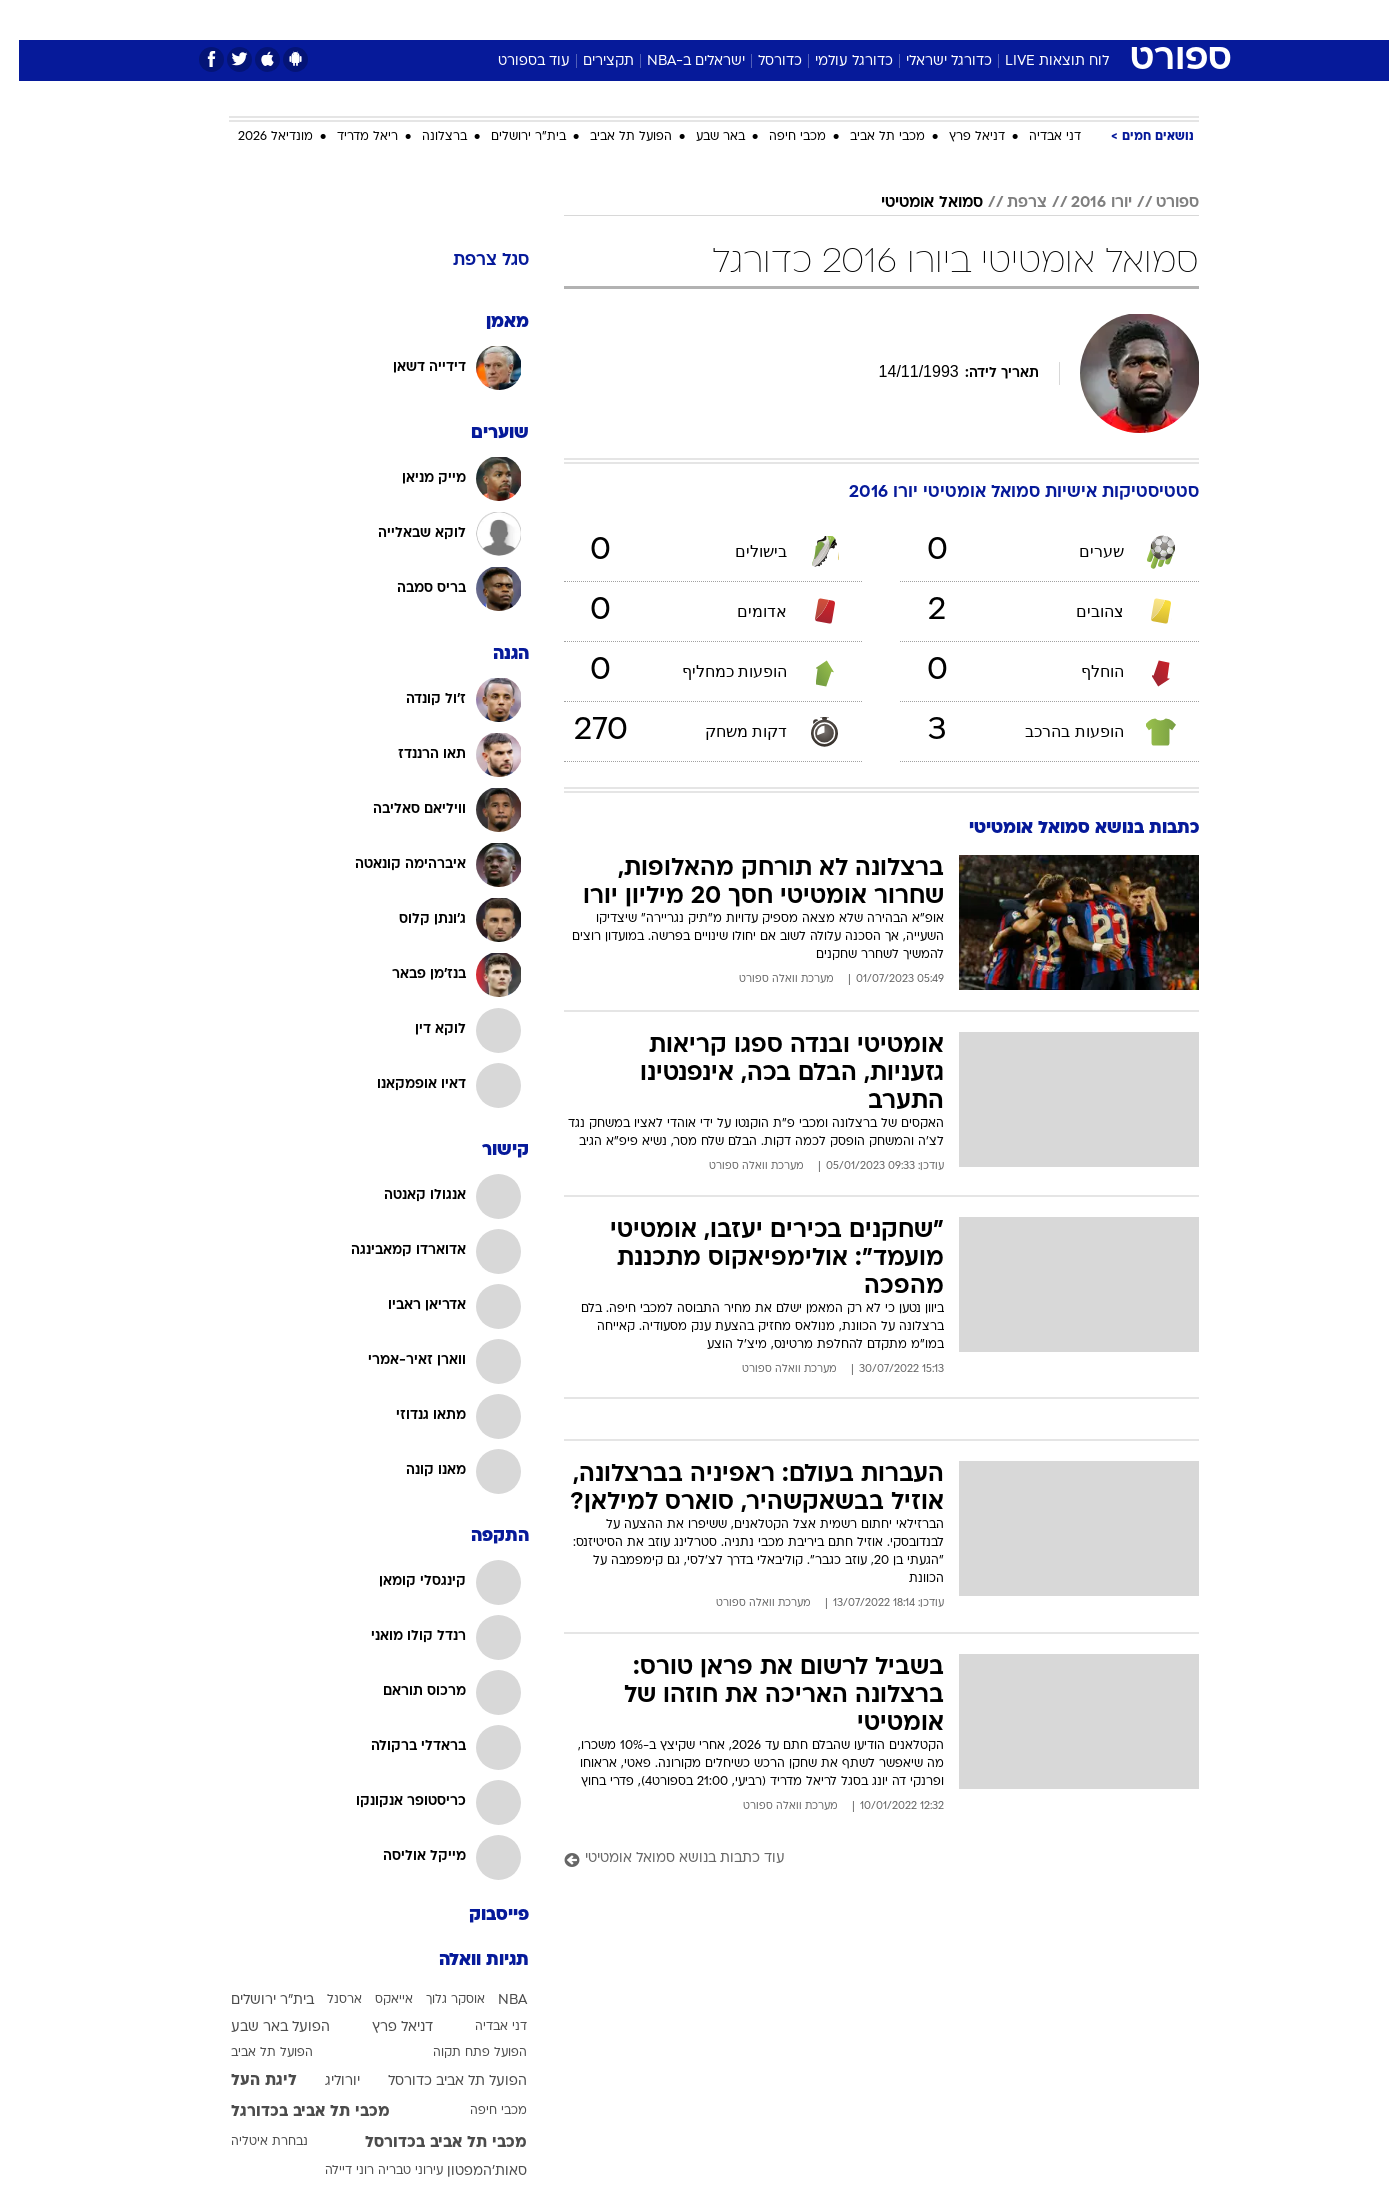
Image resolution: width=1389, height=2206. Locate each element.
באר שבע (701, 137)
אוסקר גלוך (436, 2000)
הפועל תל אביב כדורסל (438, 2081)
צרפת (1008, 203)
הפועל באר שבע (261, 2027)
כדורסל (761, 61)
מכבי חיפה (778, 137)
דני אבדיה (1036, 137)
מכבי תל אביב (868, 137)
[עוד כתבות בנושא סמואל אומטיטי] (862, 1859)
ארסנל (325, 2000)
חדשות (1049, 19)
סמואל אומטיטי (913, 203)
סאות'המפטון (468, 2171)
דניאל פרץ (958, 137)
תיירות (615, 19)
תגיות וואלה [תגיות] (465, 1960)
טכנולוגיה (540, 19)
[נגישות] (27, 20)
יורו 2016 (1082, 203)
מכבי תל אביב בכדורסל (427, 2143)
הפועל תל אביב (612, 137)
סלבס (853, 19)
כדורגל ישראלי (930, 61)
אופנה (466, 19)
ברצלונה (425, 137)
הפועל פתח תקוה (461, 2053)
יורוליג (323, 2081)
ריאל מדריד (348, 137)
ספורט (981, 19)
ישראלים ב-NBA (677, 61)
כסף (797, 19)
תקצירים (589, 61)
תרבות (916, 19)
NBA (493, 2000)
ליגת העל (245, 2081)
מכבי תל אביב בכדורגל (291, 2112)
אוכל (745, 19)
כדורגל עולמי (835, 61)
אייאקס (375, 2000)
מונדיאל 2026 (256, 137)
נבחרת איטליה (250, 2142)
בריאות (683, 19)
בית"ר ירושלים (509, 137)
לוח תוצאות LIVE (1038, 61)
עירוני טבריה (391, 2171)
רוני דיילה (330, 2171)
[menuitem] (1037, 20)
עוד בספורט (515, 61)
